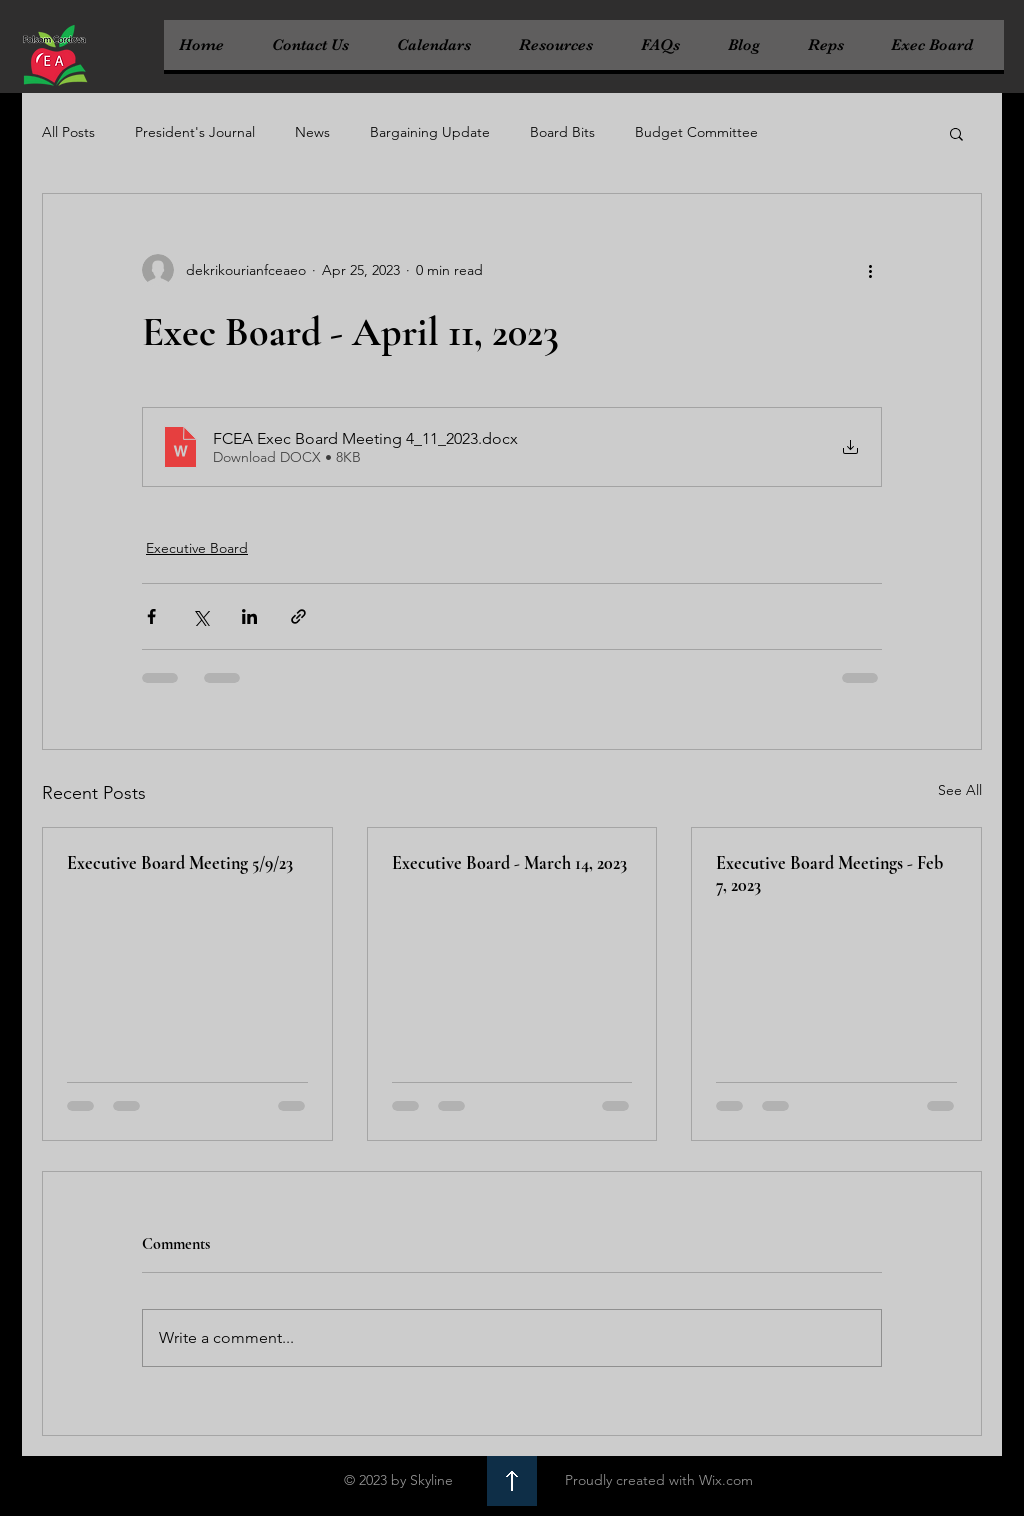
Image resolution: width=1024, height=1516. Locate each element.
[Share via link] (298, 616)
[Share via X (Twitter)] (200, 616)
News (312, 132)
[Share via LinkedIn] (249, 616)
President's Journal (195, 132)
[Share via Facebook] (151, 616)
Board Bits (562, 132)
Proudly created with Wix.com (659, 1480)
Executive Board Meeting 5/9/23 (180, 863)
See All (960, 790)
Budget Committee (696, 132)
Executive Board (197, 548)
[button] (956, 133)
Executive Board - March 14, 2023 (509, 863)
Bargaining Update (430, 132)
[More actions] (870, 270)
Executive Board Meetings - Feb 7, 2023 (829, 874)
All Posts (68, 132)
